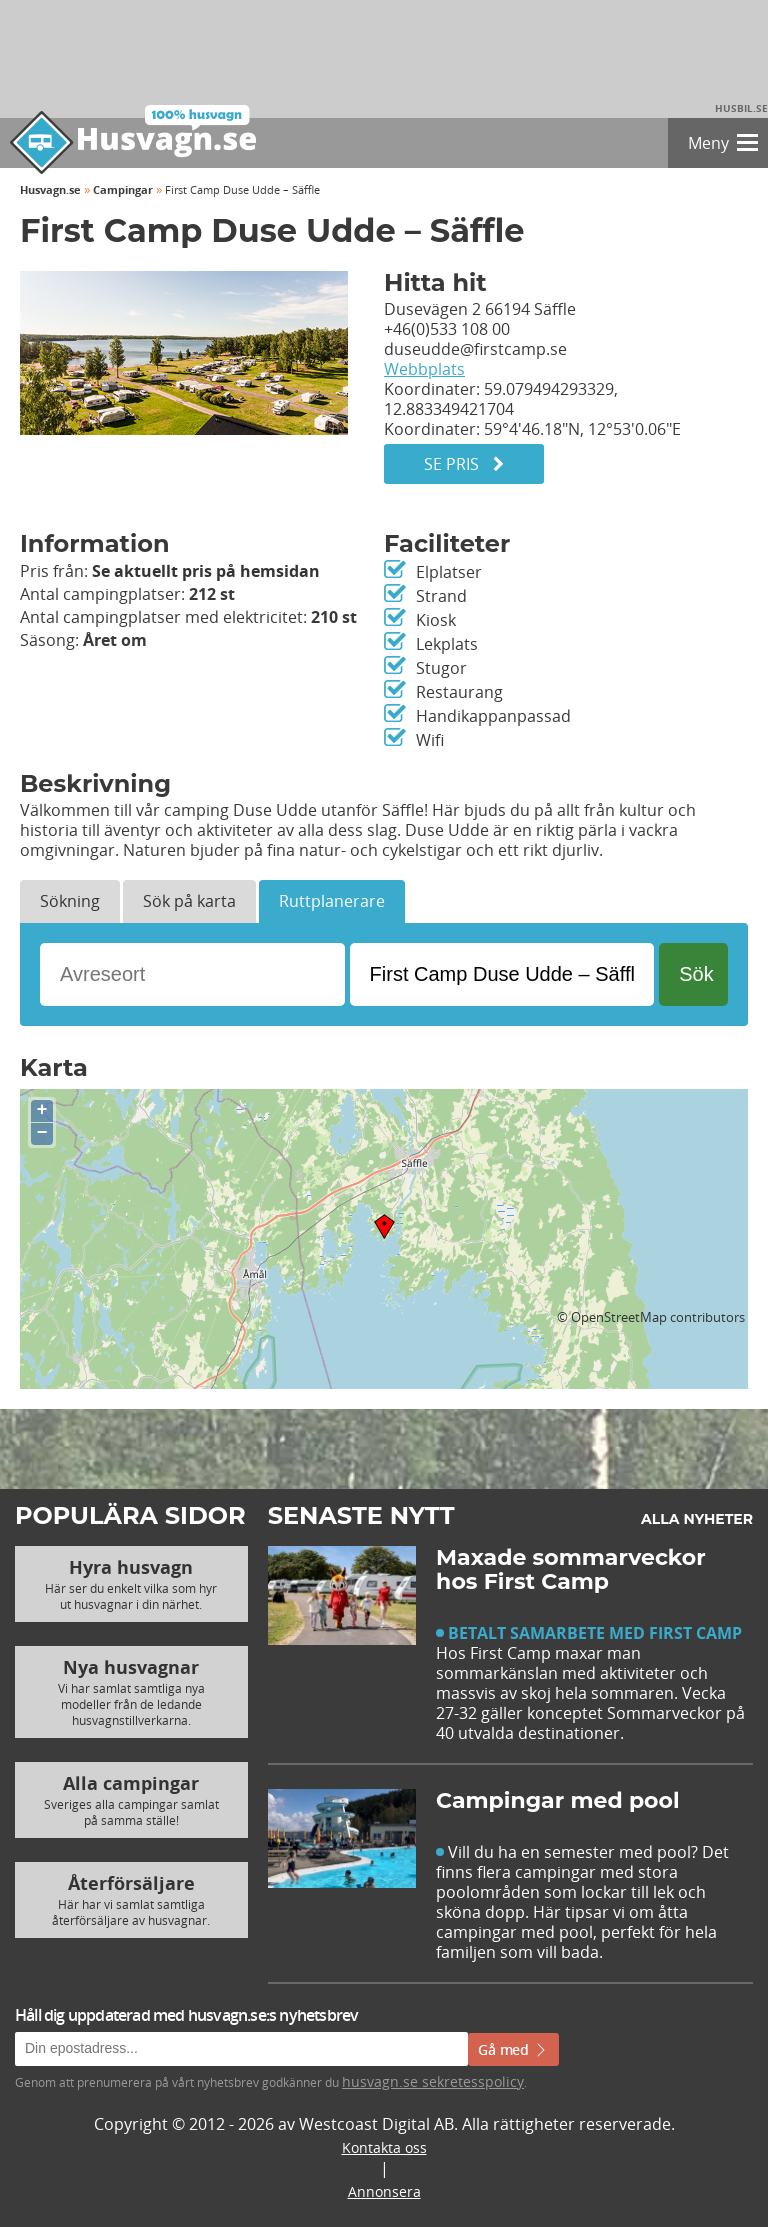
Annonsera (384, 2191)
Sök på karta (189, 901)
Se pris (464, 464)
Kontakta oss (384, 2147)
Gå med (513, 2049)
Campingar (123, 189)
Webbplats (424, 369)
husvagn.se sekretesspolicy (433, 2081)
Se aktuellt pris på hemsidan (206, 571)
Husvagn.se (50, 189)
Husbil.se (741, 108)
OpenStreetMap (619, 1317)
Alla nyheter (697, 1519)
